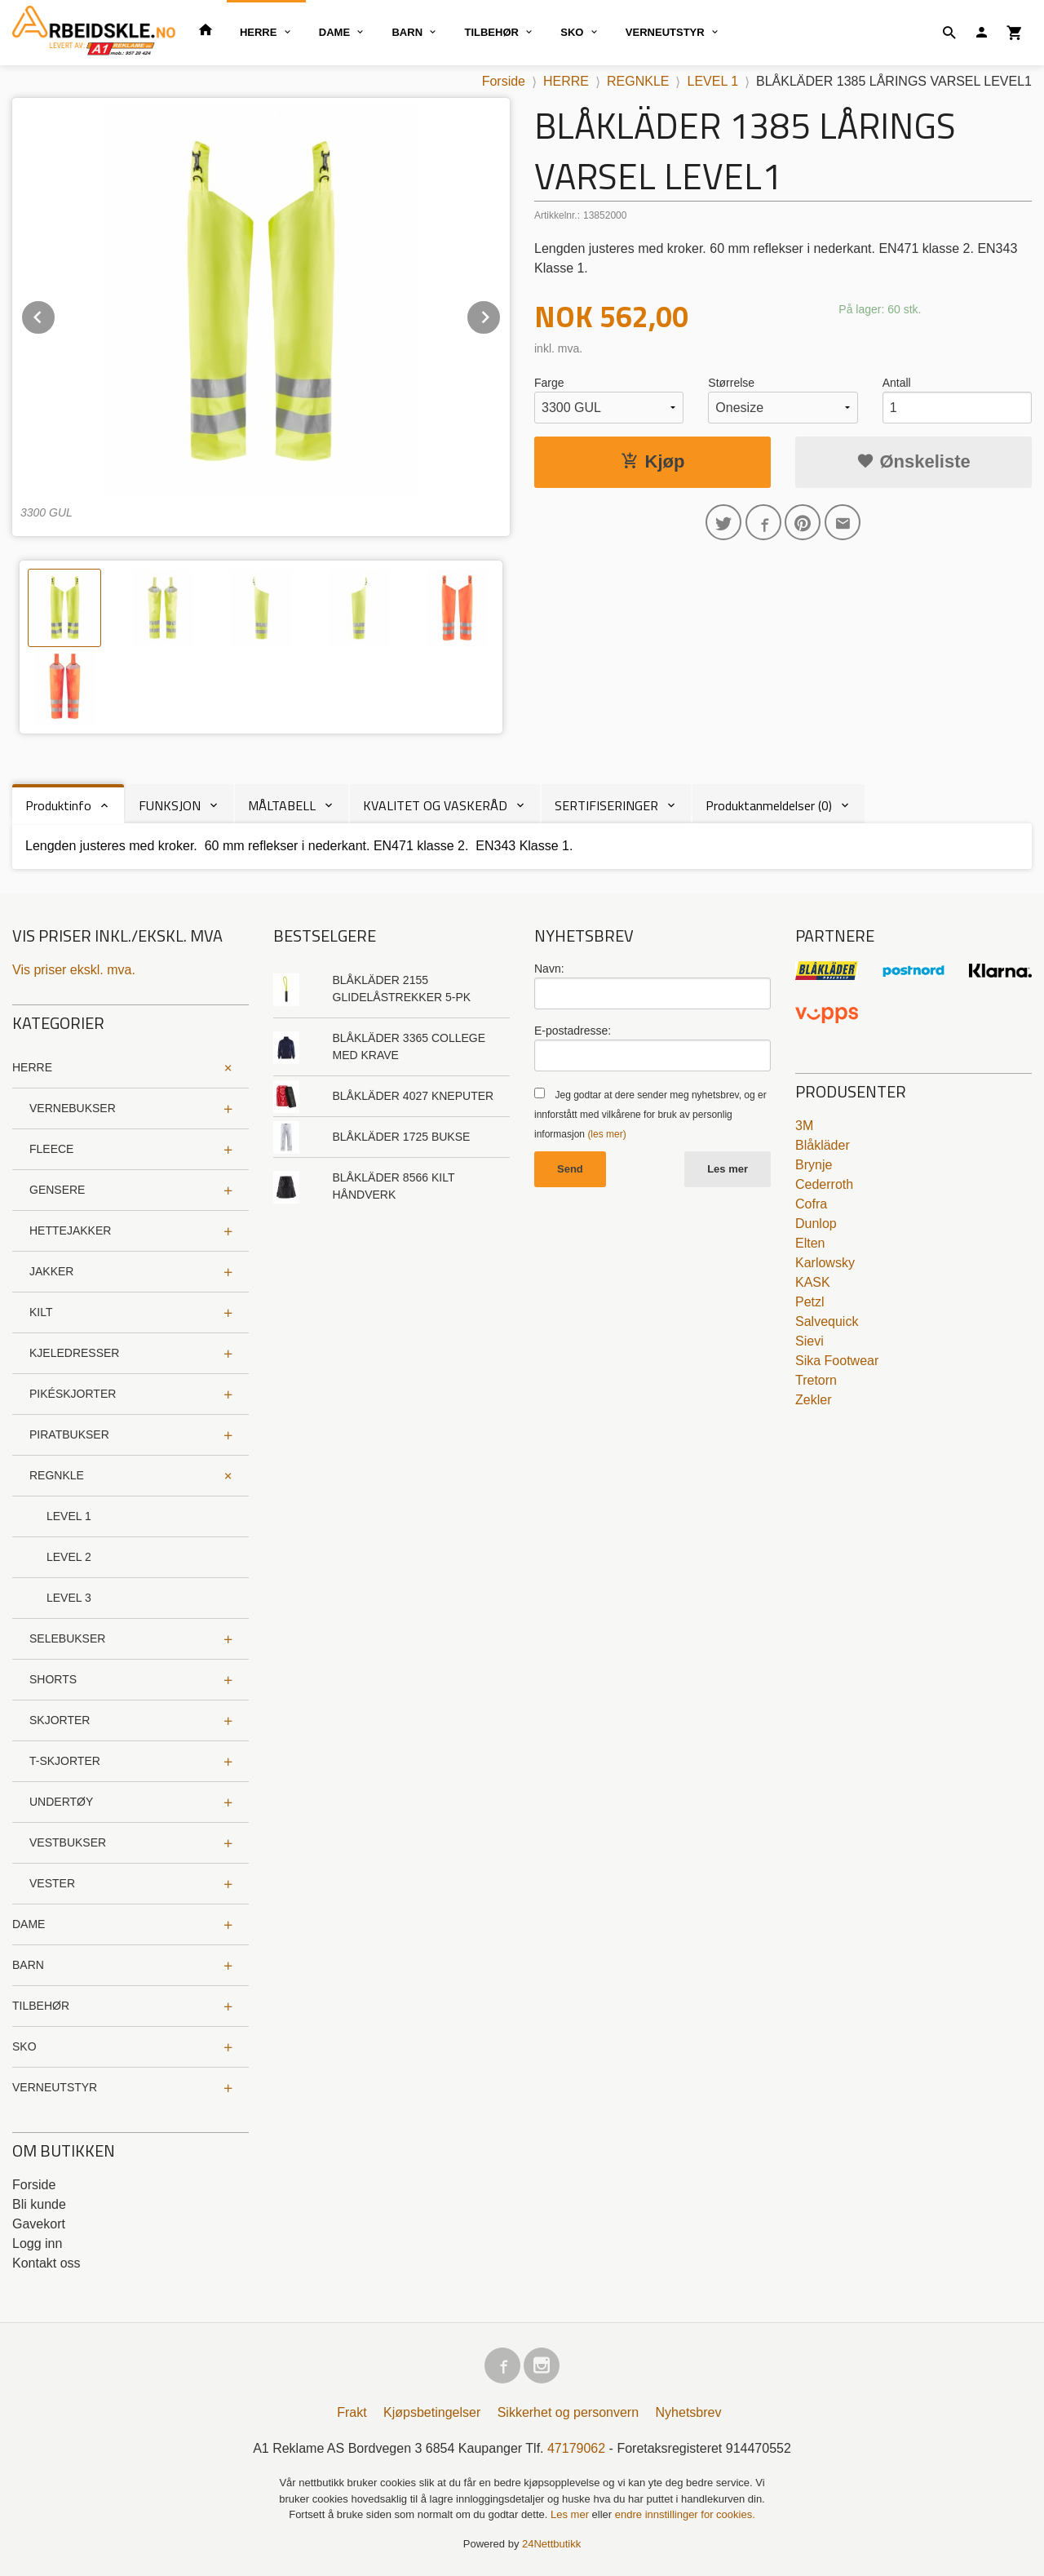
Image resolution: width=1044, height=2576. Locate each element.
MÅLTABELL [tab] (282, 805)
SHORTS (53, 1679)
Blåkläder (822, 1145)
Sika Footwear (836, 1361)
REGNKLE (56, 1475)
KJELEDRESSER (74, 1352)
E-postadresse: (572, 1030)
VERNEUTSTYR (665, 32)
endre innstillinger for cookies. (685, 2514)
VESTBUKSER (67, 1842)
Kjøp (653, 461)
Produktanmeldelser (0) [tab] (769, 805)
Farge (549, 382)
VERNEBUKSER (72, 1108)
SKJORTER (59, 1720)
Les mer (727, 1169)
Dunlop (816, 1223)
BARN (407, 32)
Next (501, 314)
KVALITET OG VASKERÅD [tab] (435, 805)
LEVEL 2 (68, 1556)
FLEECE (51, 1148)
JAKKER (51, 1271)
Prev (55, 314)
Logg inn (37, 2243)
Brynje (813, 1165)
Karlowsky (825, 1263)
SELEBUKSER (67, 1638)
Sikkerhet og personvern (568, 2412)
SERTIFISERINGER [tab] (606, 805)
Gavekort (38, 2224)
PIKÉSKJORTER (72, 1393)
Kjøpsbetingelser (431, 2412)
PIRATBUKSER (69, 1434)
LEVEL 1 (68, 1516)
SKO (571, 32)
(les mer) (606, 1134)
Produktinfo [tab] (58, 805)
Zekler (813, 1400)
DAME (334, 32)
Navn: (549, 968)
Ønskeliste (913, 461)
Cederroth (824, 1184)
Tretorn (816, 1380)
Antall (897, 382)
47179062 (576, 2448)
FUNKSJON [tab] (170, 805)
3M (804, 1126)
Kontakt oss (46, 2263)
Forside (503, 81)
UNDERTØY (61, 1801)
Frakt (351, 2412)
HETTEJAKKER (70, 1230)
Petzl (810, 1302)
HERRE (258, 32)
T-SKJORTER (64, 1760)
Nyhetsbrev (689, 2412)
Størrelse (731, 382)
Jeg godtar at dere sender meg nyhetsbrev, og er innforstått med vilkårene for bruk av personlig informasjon (650, 1114)
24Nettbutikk (551, 2544)
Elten (810, 1243)
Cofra (811, 1204)
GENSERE (57, 1189)
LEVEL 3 (68, 1597)
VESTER (52, 1883)
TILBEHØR (491, 32)
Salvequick (826, 1321)
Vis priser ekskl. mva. (73, 970)
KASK (812, 1282)
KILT (41, 1312)
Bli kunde (39, 2204)
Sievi (809, 1341)
